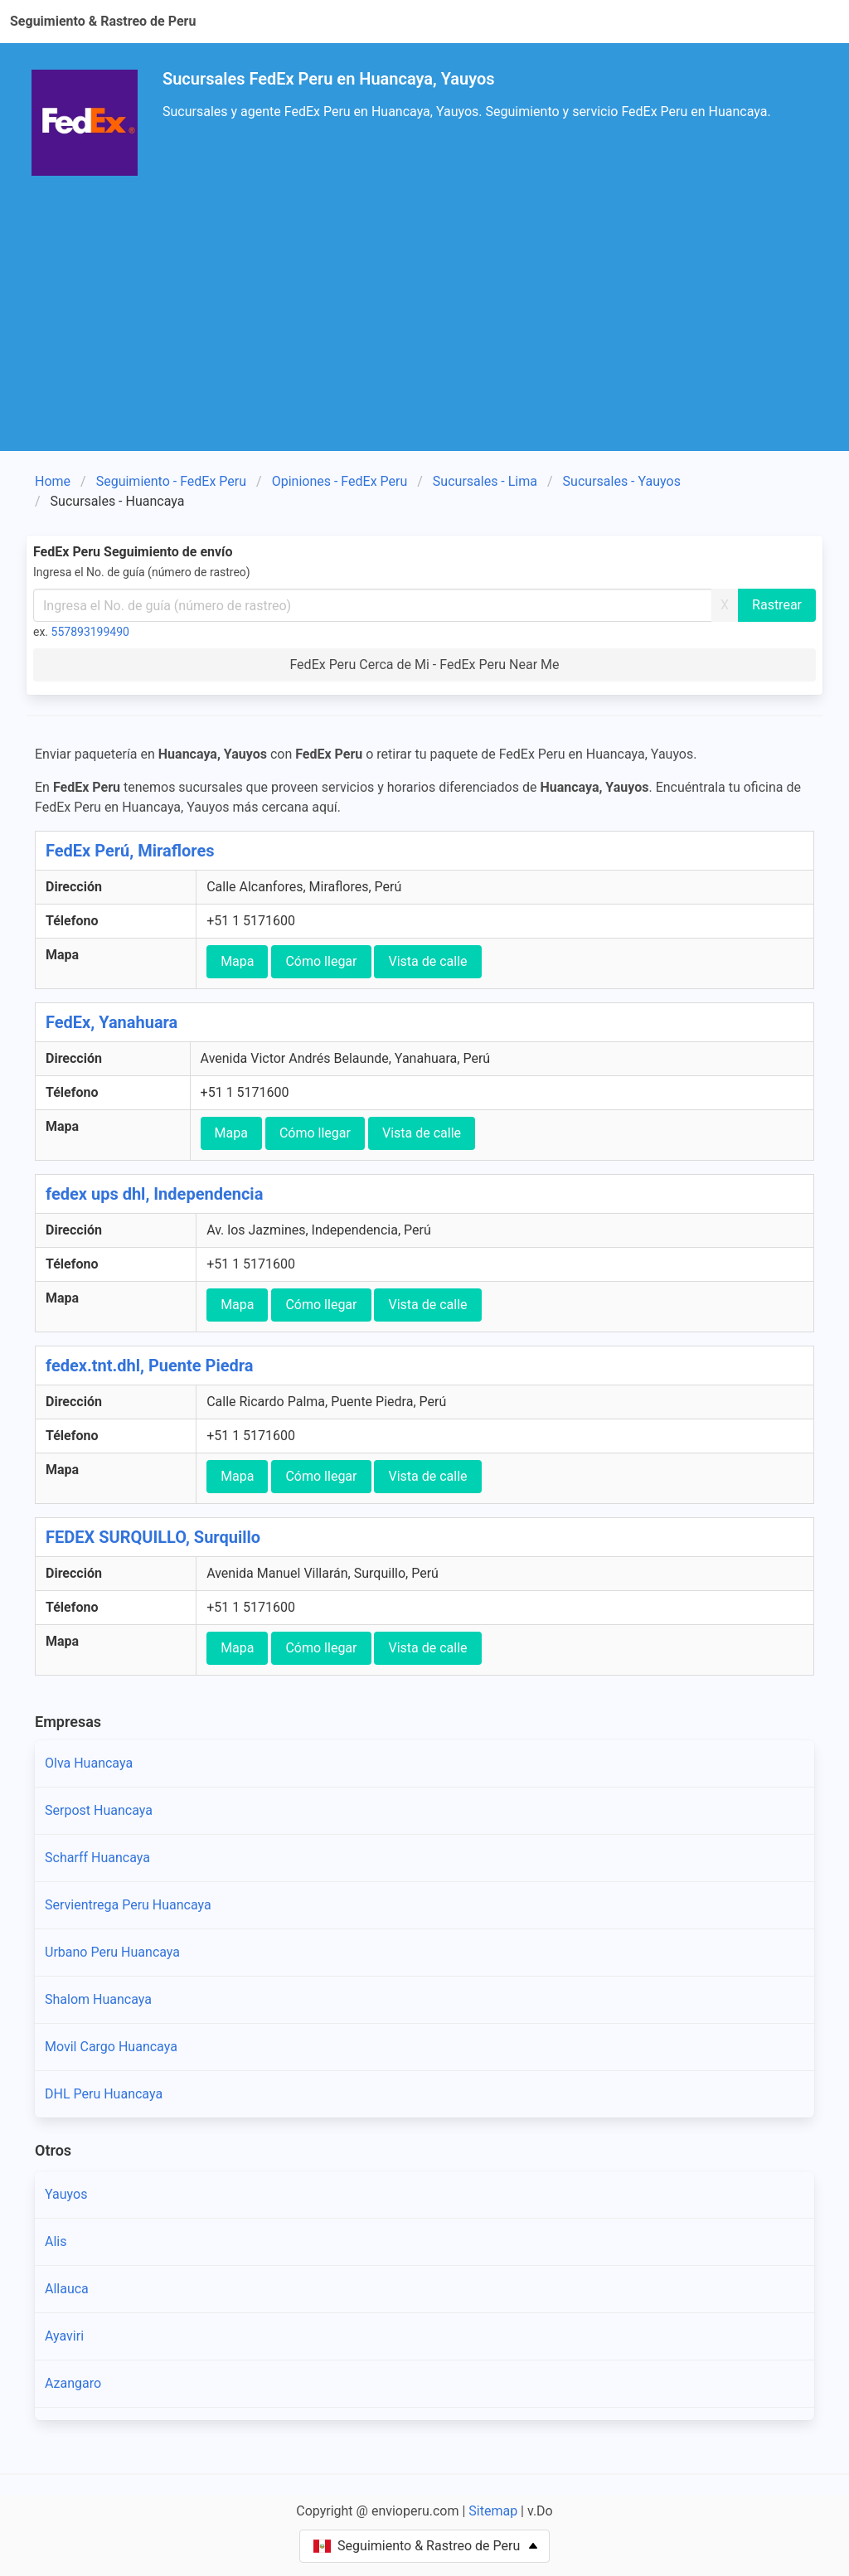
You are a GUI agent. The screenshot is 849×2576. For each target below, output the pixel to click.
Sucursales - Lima (485, 481)
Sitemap (492, 2511)
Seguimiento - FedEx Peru (171, 481)
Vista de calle (427, 961)
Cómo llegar (321, 961)
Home (52, 481)
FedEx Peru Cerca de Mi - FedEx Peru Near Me (424, 664)
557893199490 (90, 631)
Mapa (237, 961)
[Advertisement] (424, 327)
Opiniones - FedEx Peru (340, 481)
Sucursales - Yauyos (622, 481)
